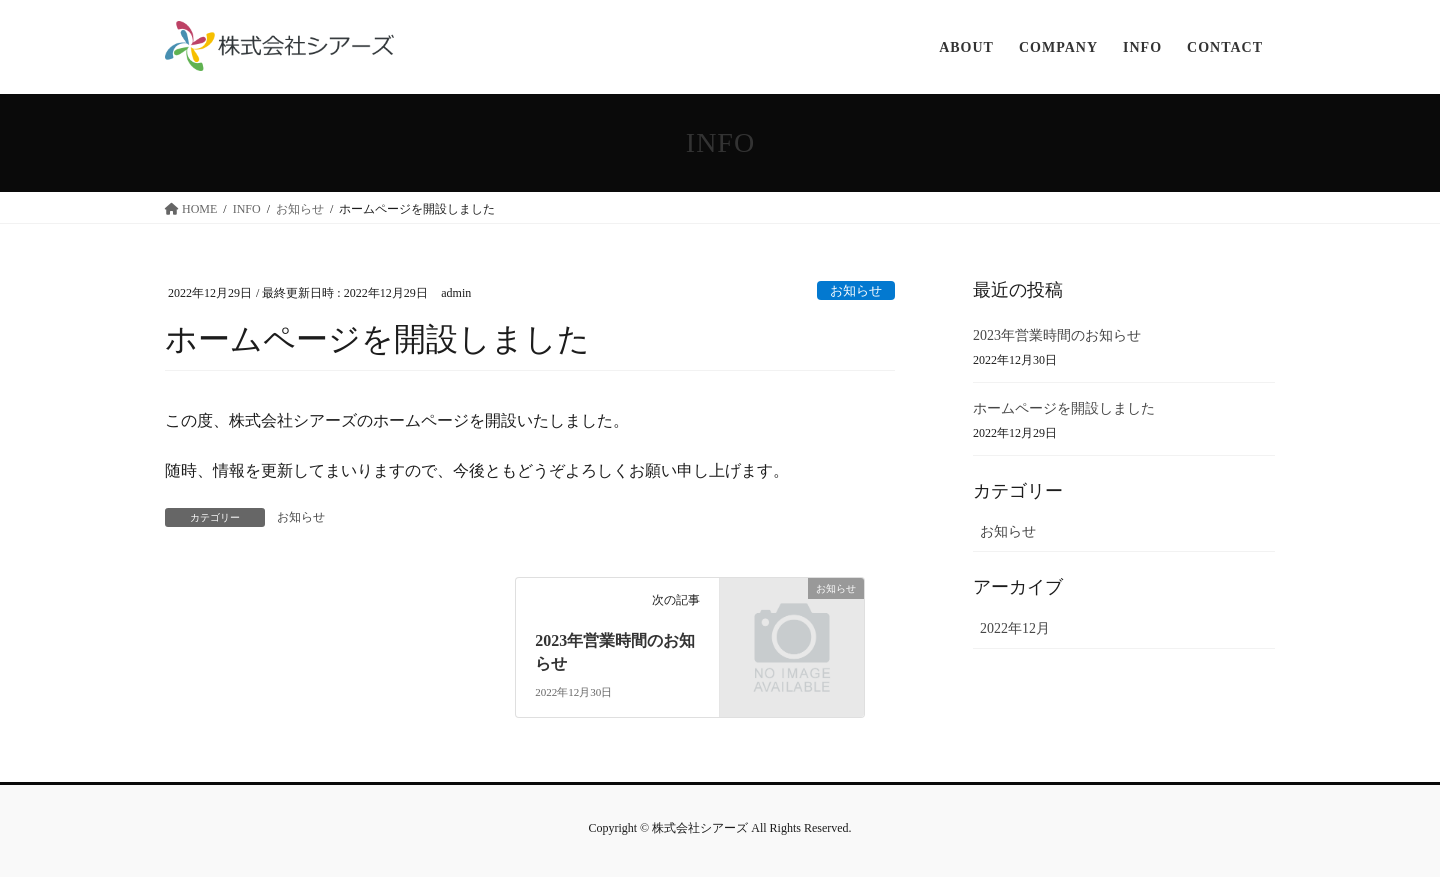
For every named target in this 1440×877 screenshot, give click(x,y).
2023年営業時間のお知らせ (1057, 335)
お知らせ (856, 291)
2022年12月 (1015, 628)
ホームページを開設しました (1064, 408)
